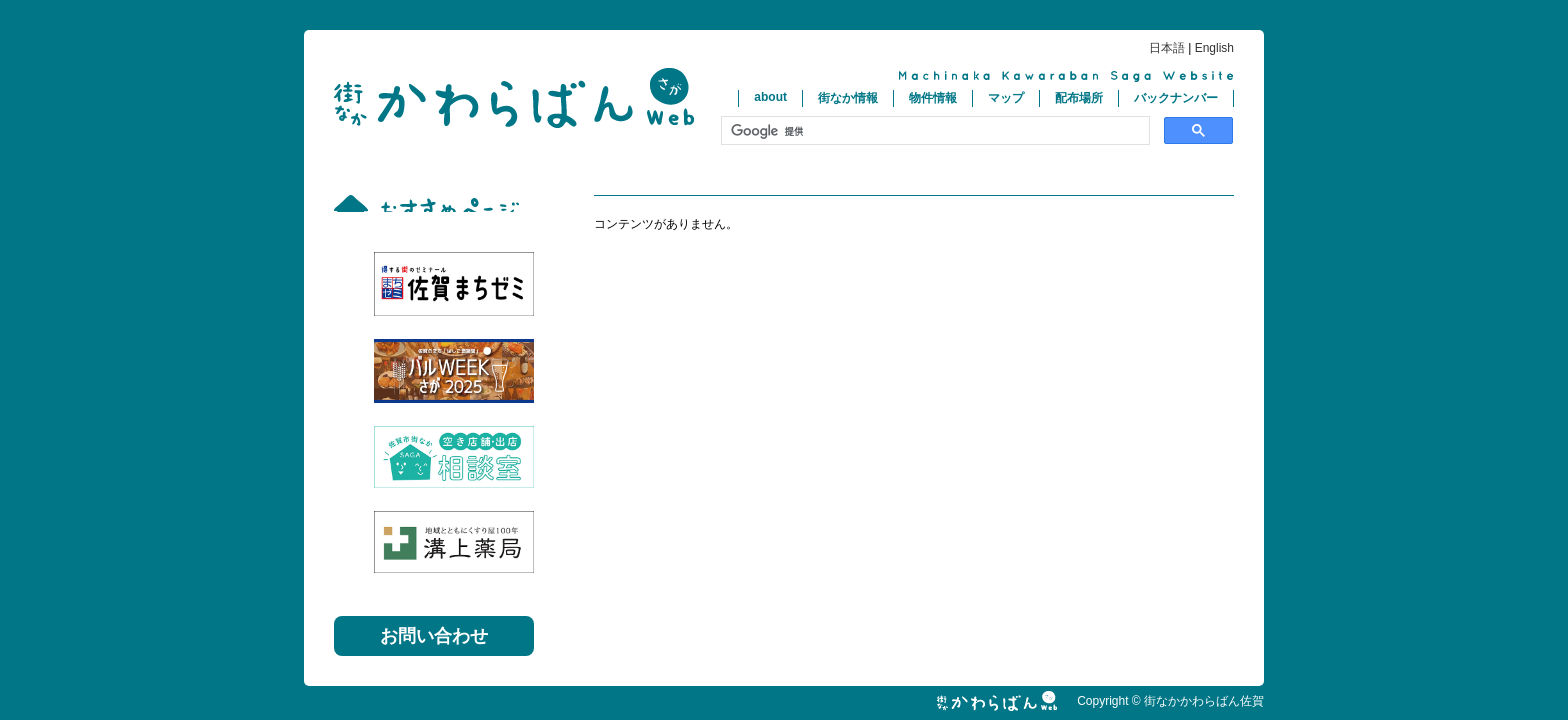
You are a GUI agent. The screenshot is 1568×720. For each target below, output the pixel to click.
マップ (1006, 98)
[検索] (933, 131)
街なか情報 (848, 98)
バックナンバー (1176, 98)
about (770, 97)
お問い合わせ (434, 636)
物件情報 (933, 98)
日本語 (1167, 48)
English (1214, 48)
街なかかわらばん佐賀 (514, 98)
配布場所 (1079, 98)
